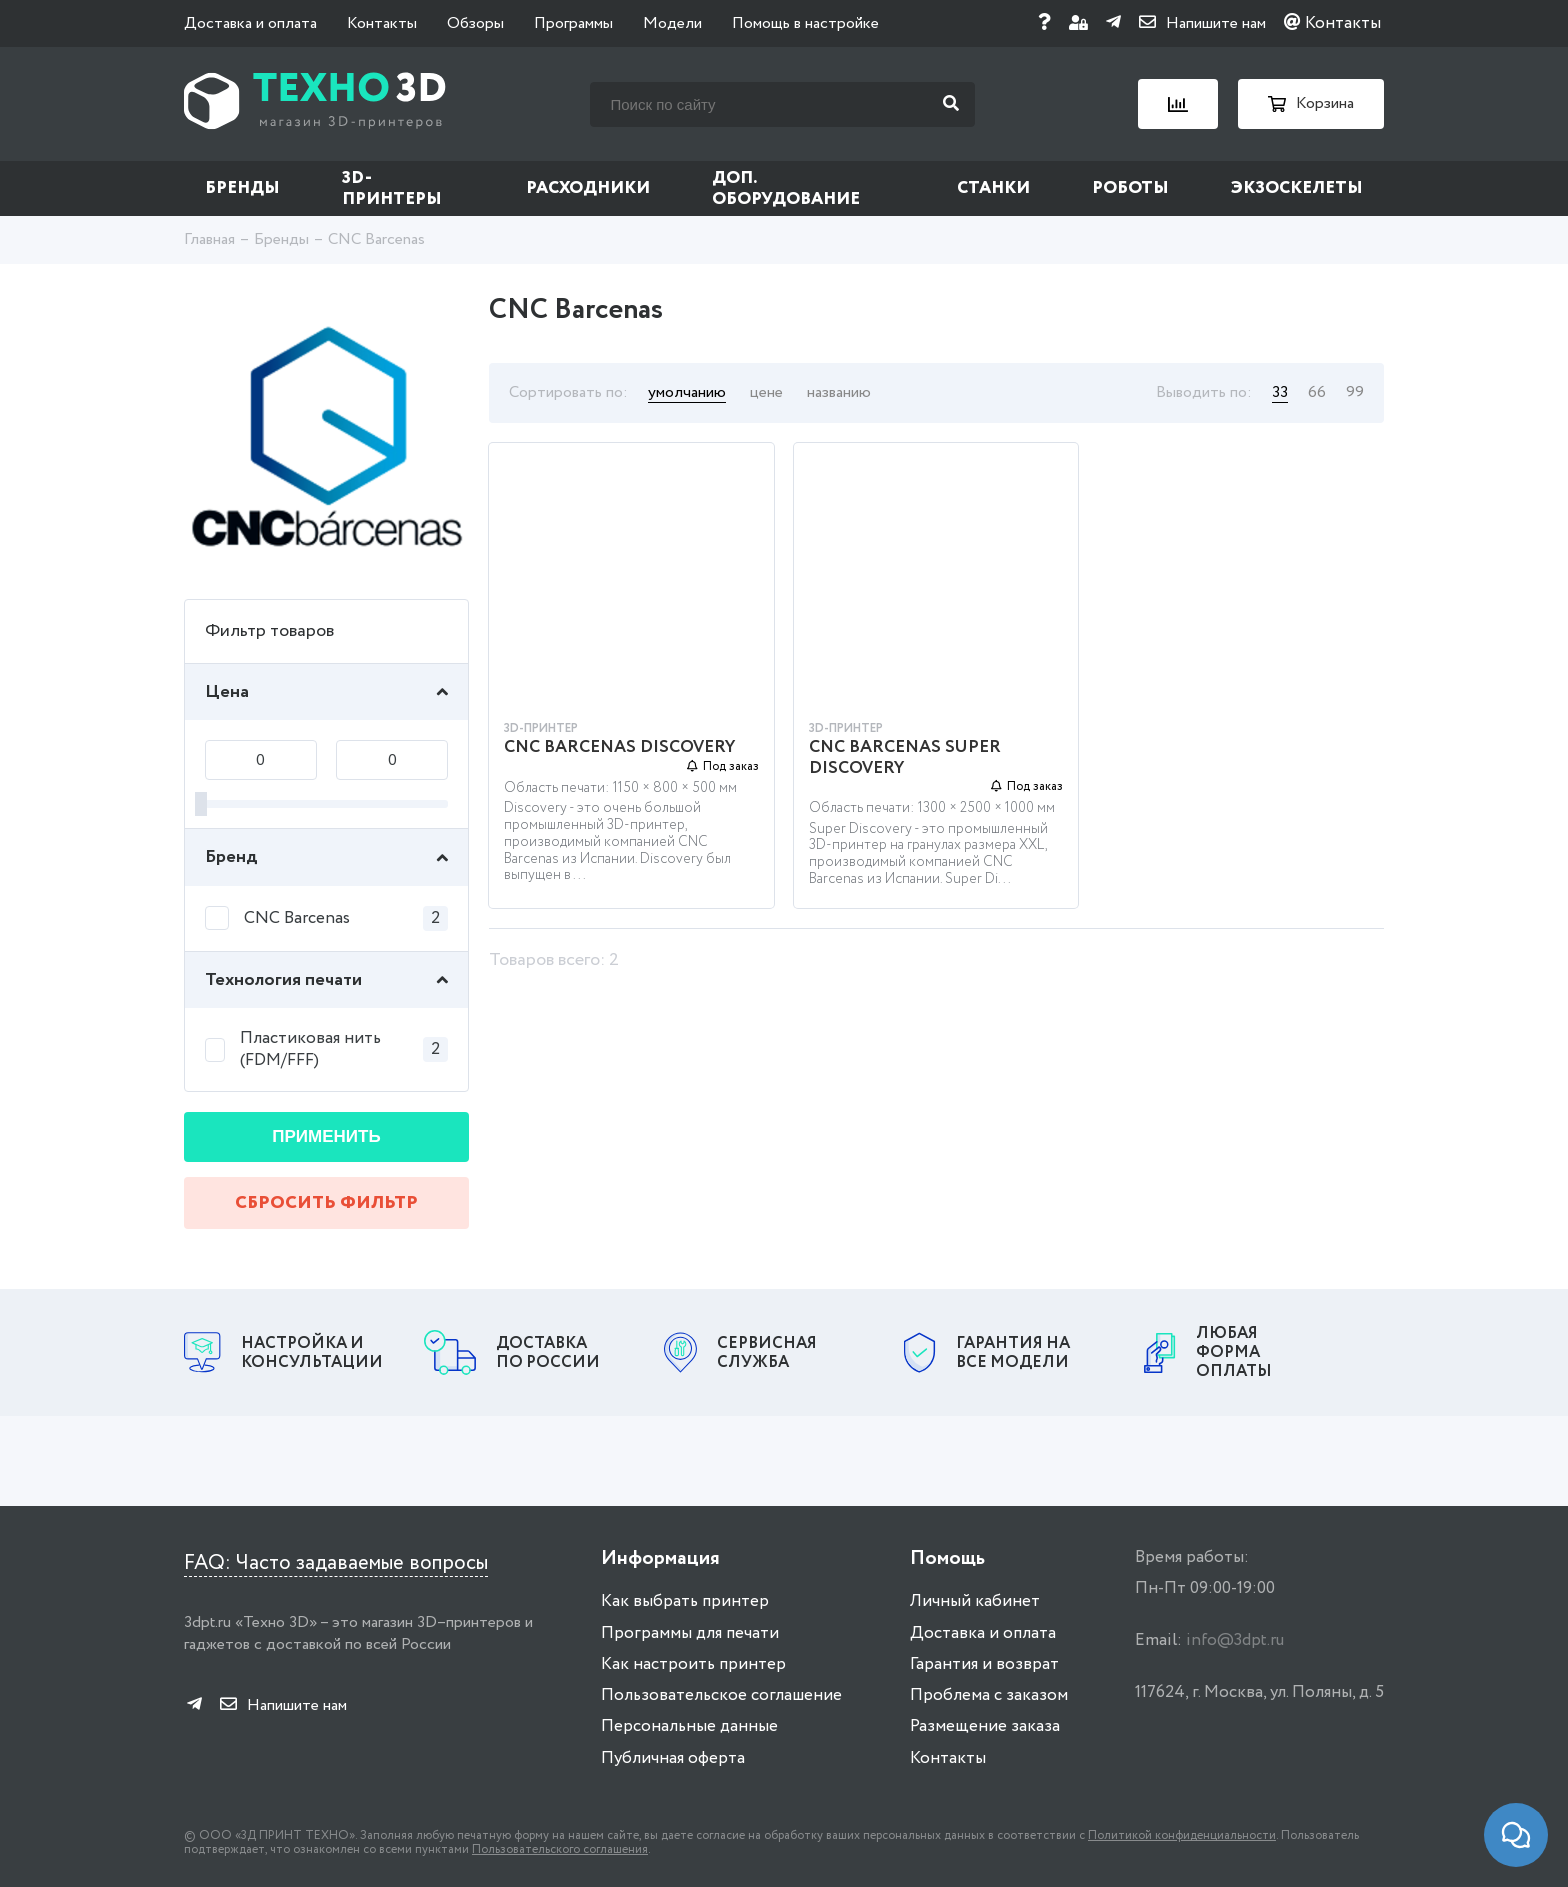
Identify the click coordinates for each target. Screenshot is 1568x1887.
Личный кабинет (975, 1601)
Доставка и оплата (250, 23)
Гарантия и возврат (984, 1664)
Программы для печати (690, 1633)
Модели (672, 23)
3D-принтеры (392, 189)
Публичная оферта (673, 1758)
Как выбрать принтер (685, 1601)
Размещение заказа (985, 1726)
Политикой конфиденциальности (1182, 1835)
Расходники (588, 188)
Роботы (1130, 188)
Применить (326, 1136)
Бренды (242, 188)
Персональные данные (689, 1726)
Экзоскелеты (1297, 188)
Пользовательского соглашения (560, 1849)
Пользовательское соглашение (721, 1695)
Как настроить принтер (693, 1664)
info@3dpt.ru (1235, 1640)
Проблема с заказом (989, 1695)
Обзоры (475, 23)
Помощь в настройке (805, 23)
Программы (573, 23)
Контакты (382, 23)
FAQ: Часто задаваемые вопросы (336, 1563)
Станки (993, 188)
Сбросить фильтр (326, 1203)
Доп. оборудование (786, 189)
